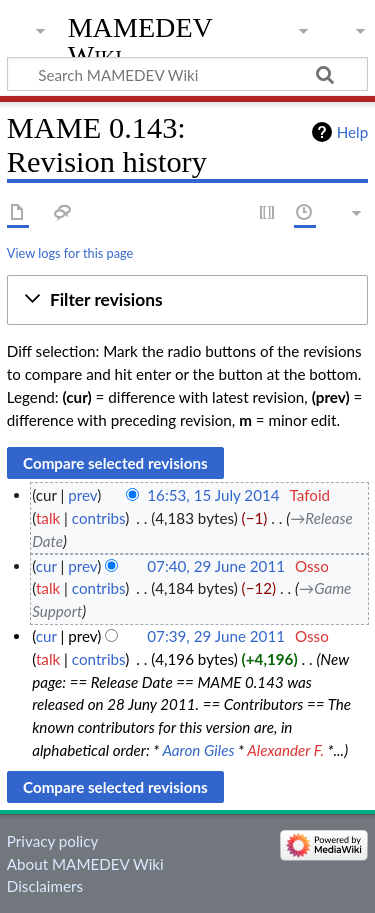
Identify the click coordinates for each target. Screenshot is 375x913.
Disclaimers (45, 886)
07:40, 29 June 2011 (216, 566)
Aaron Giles (198, 750)
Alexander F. (285, 750)
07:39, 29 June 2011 (216, 636)
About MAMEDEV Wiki (85, 864)
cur (46, 566)
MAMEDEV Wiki (140, 41)
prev (82, 495)
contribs (98, 518)
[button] (187, 300)
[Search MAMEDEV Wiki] (187, 74)
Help (352, 132)
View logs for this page (70, 253)
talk (48, 518)
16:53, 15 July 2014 (213, 495)
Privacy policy (52, 841)
